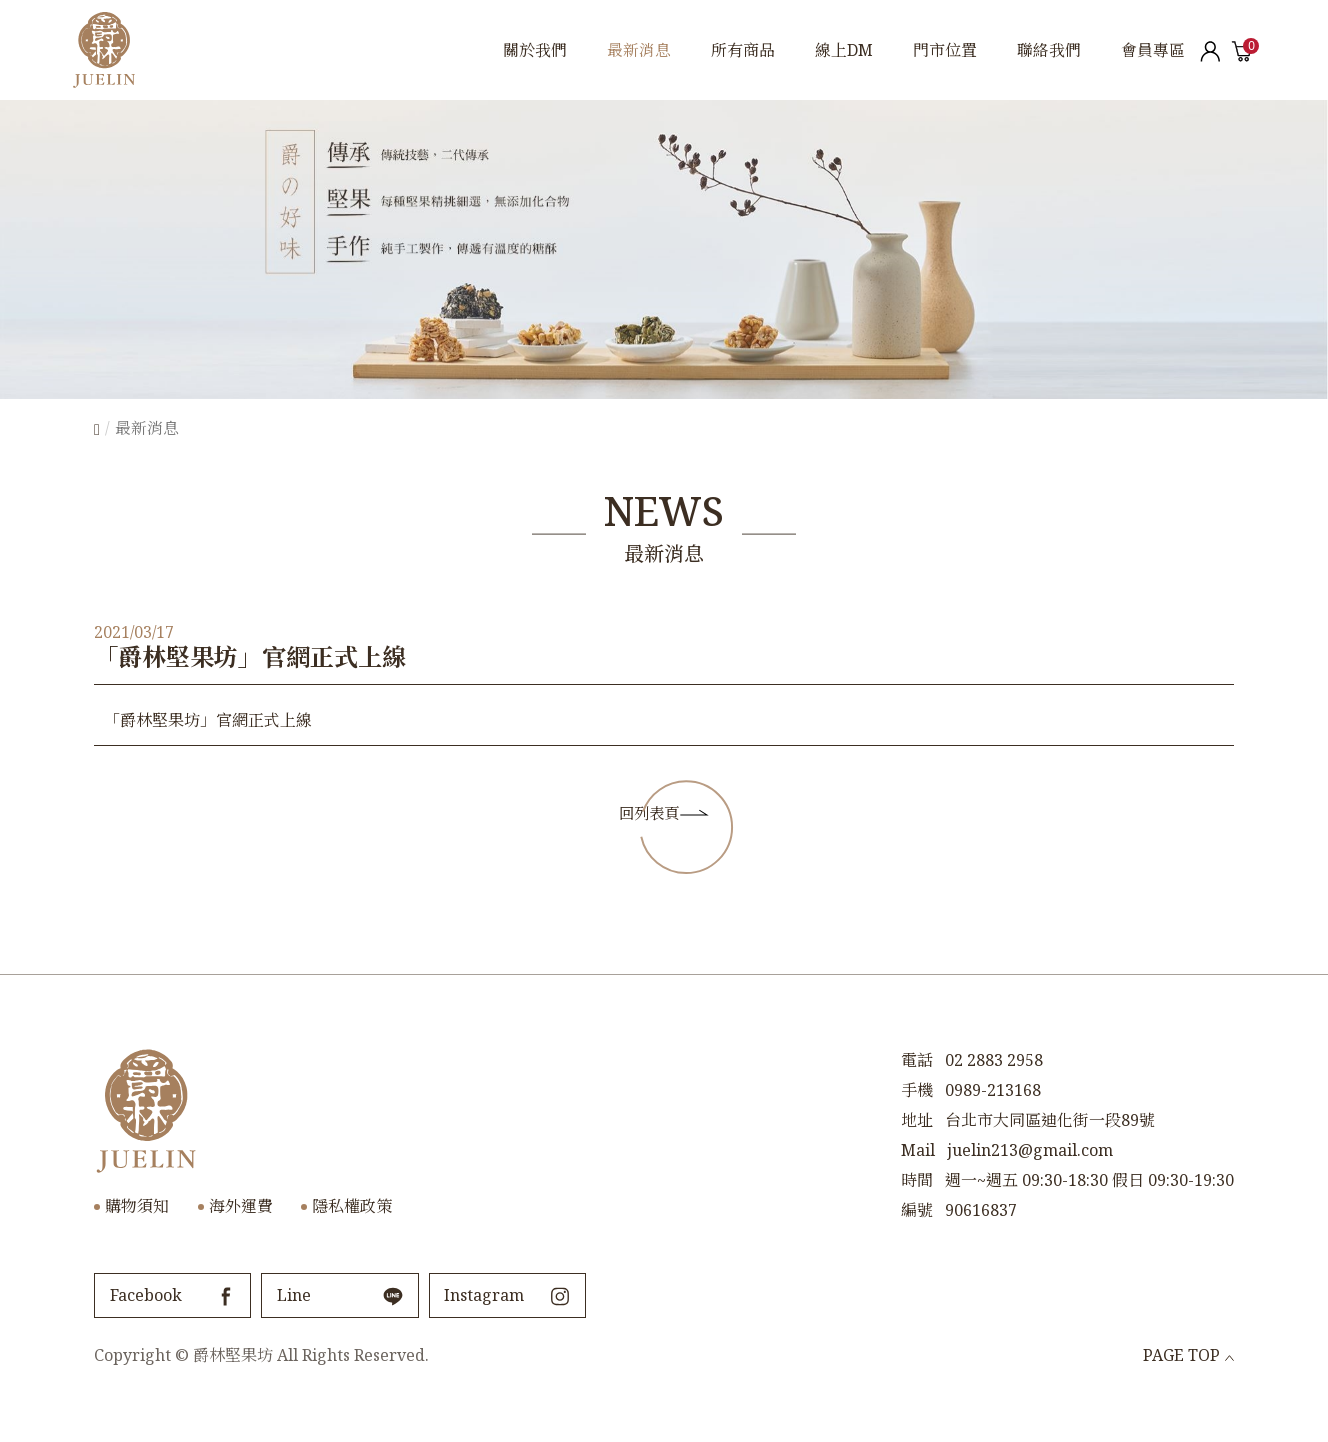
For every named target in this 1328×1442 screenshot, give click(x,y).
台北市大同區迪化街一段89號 (1050, 1146)
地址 (917, 1146)
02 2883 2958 (994, 1086)
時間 (917, 1206)
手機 (917, 1116)
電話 (917, 1086)
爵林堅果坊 (104, 50)
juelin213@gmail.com (1030, 1176)
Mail (918, 1176)
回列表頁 (644, 825)
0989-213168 (993, 1116)
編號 (917, 1236)
